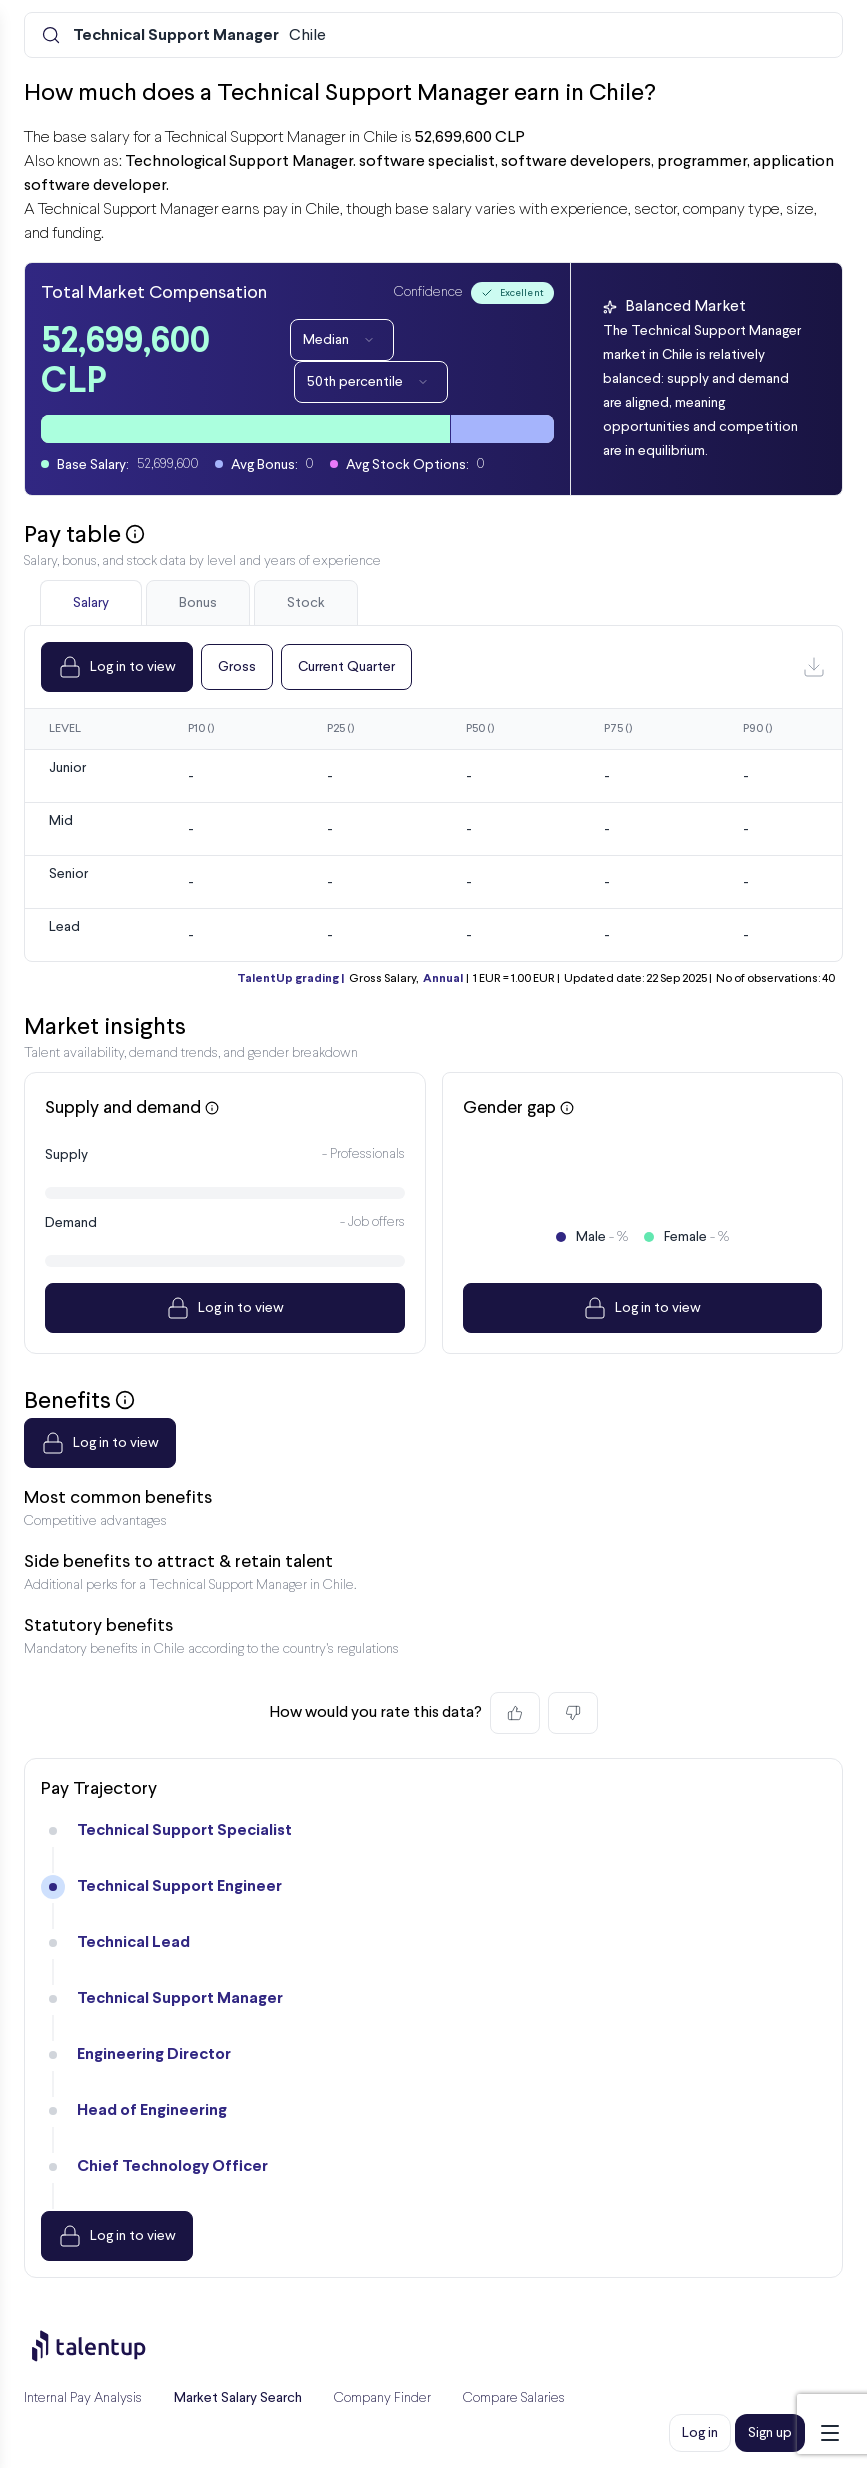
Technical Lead (133, 1942)
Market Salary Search (238, 2398)
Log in (700, 2433)
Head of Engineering (152, 2110)
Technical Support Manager (180, 1998)
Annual (443, 979)
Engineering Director (154, 2054)
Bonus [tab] (198, 603)
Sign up (770, 2433)
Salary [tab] (91, 603)
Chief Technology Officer (172, 2166)
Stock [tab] (306, 603)
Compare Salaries (514, 2398)
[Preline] (105, 2346)
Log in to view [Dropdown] (117, 667)
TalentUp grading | (290, 979)
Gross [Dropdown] (237, 667)
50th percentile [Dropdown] (371, 382)
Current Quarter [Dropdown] (346, 667)
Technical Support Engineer (179, 1886)
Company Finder (382, 2398)
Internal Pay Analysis (83, 2398)
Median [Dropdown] (342, 340)
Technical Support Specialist (184, 1830)
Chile (199, 36)
